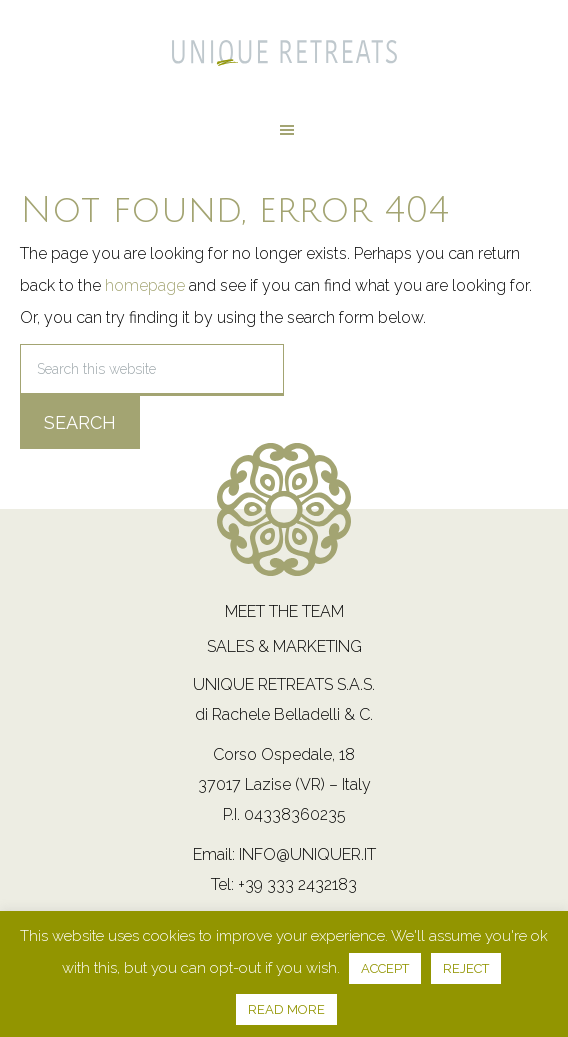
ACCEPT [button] (385, 968)
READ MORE (286, 1009)
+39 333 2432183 (297, 884)
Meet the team (284, 611)
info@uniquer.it (307, 854)
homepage (145, 285)
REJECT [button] (466, 968)
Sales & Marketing (284, 646)
